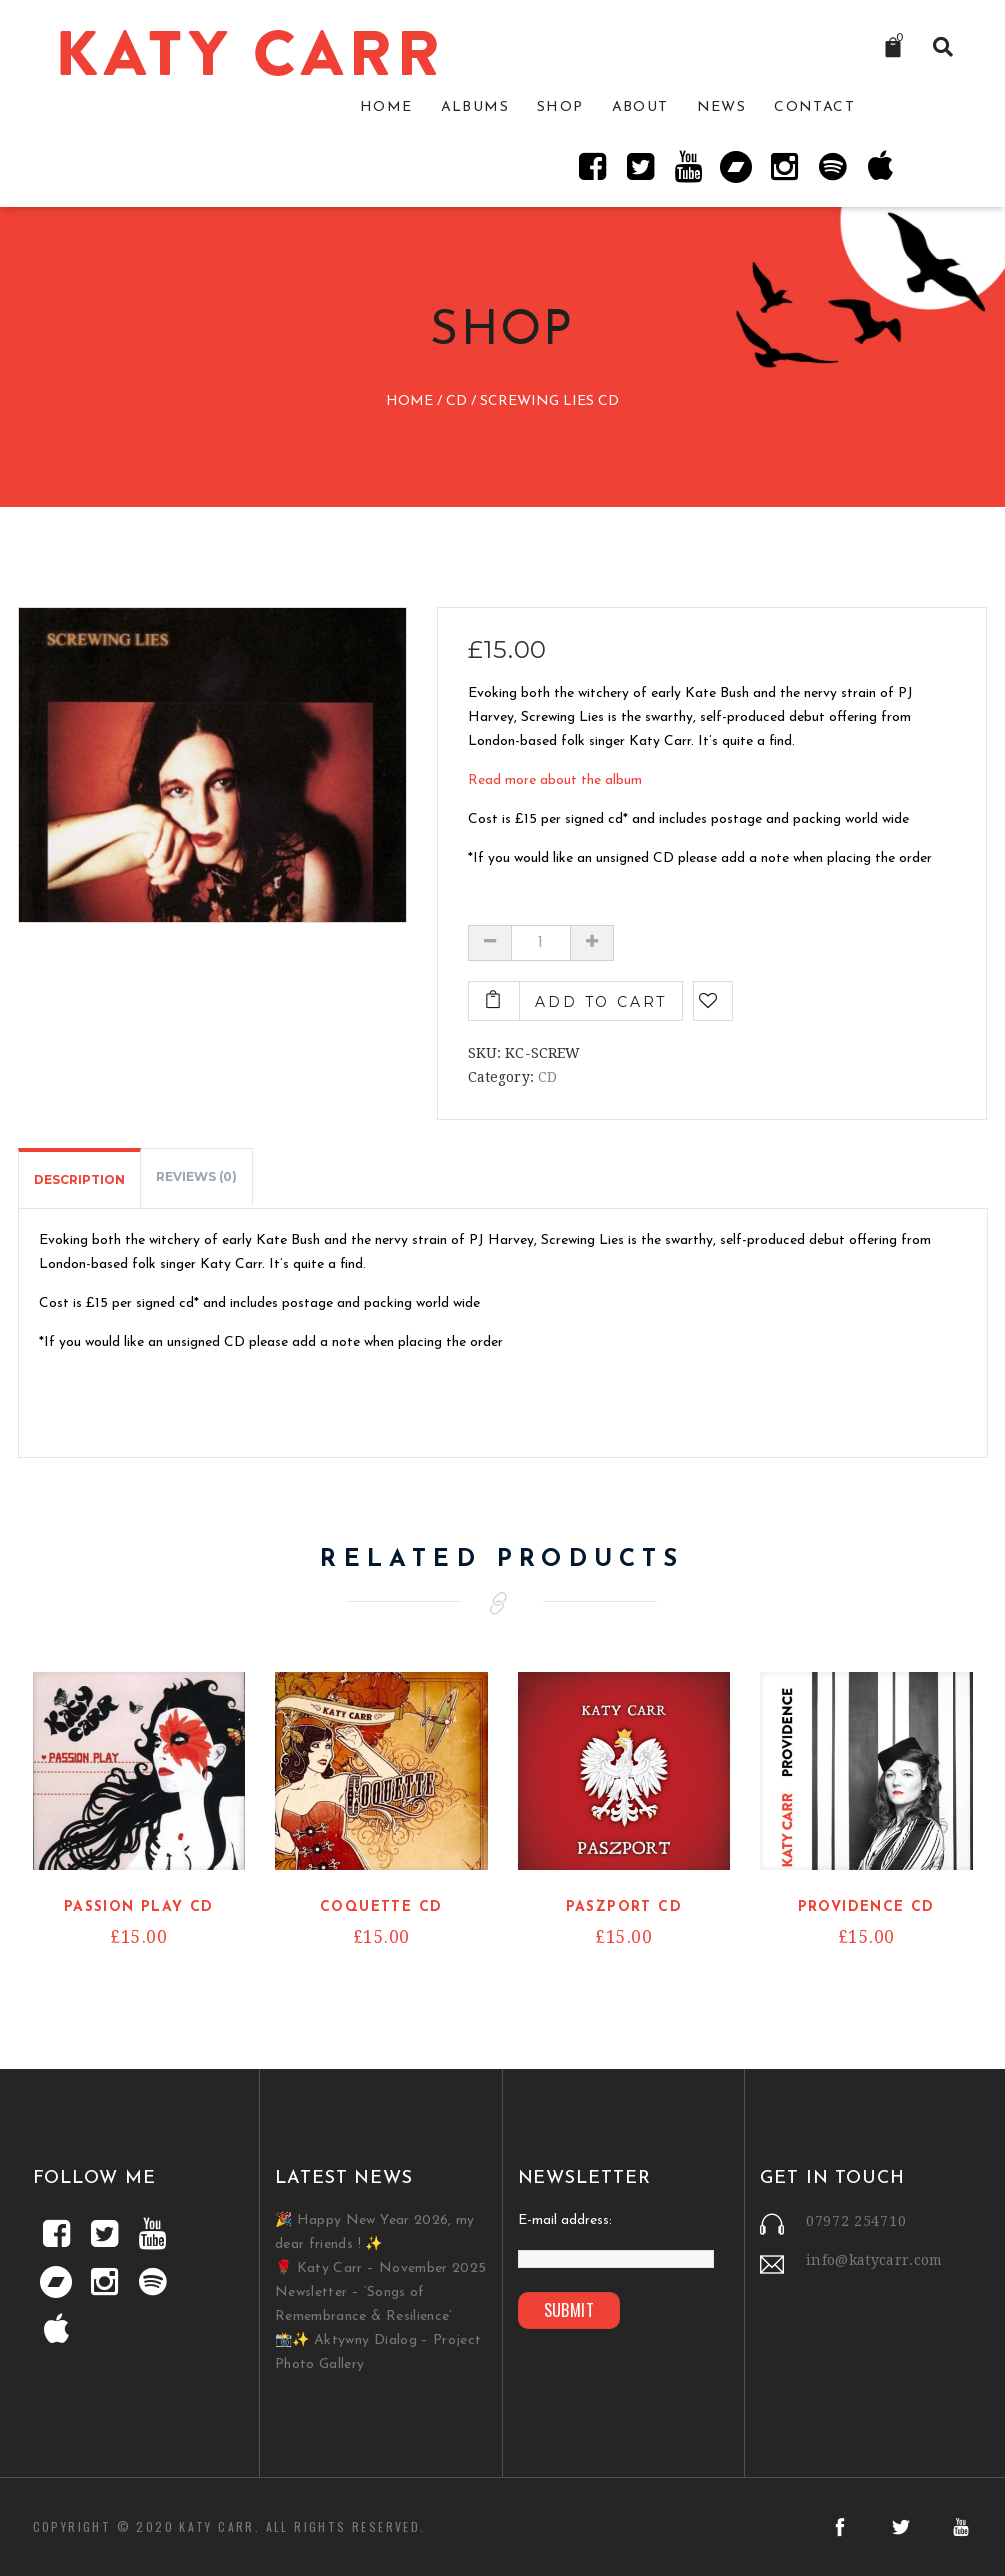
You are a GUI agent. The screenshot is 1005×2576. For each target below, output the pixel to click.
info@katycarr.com (874, 2260)
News (722, 107)
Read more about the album (555, 780)
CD (456, 402)
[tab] (79, 1178)
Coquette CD (381, 1907)
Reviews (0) (196, 1176)
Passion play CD (139, 1907)
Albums (475, 107)
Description (79, 1179)
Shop (560, 107)
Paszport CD (624, 1907)
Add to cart (601, 1002)
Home (386, 107)
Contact (814, 107)
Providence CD (866, 1907)
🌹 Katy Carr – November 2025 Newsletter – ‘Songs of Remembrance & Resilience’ (380, 2292)
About (640, 107)
